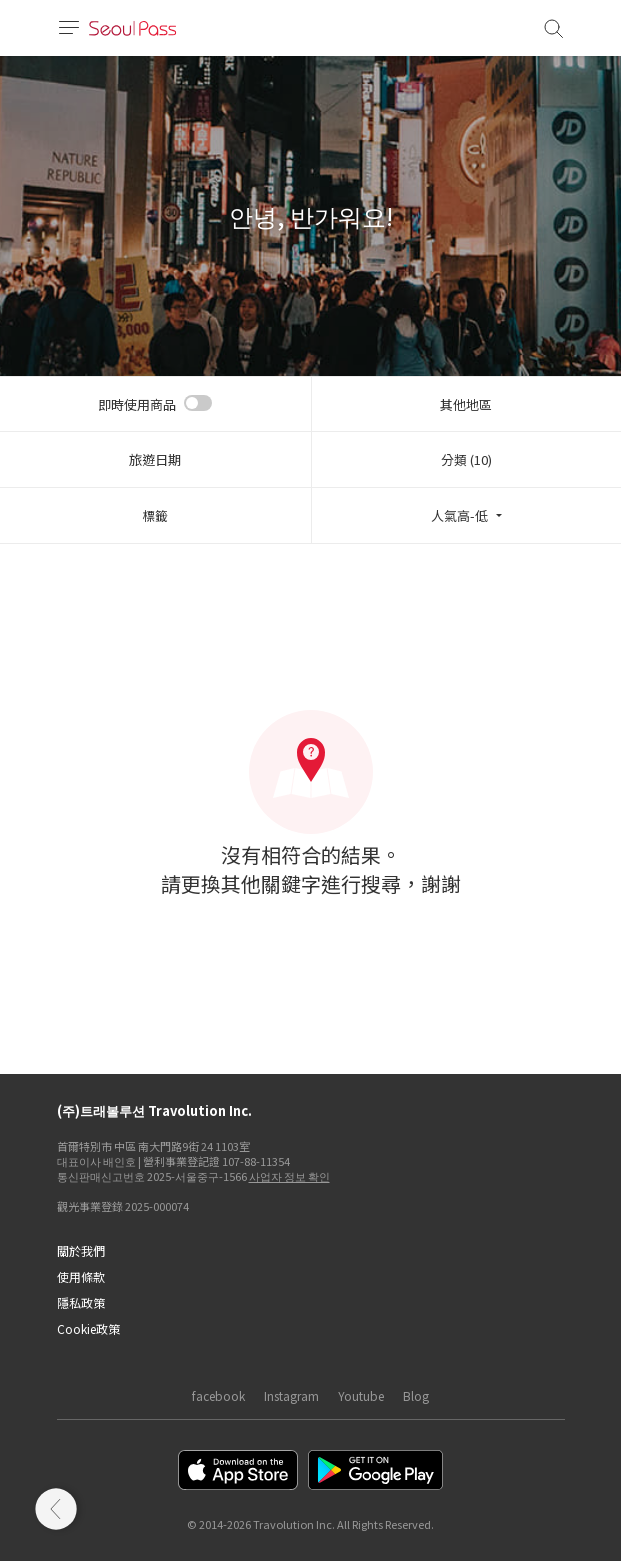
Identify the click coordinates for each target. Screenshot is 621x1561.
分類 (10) (466, 459)
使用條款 (81, 1276)
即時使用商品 (137, 404)
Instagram (291, 1395)
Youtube (361, 1395)
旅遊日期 (155, 459)
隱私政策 (81, 1302)
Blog (416, 1395)
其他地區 (466, 404)
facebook (218, 1395)
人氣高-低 (459, 515)
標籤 (155, 515)
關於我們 (81, 1250)
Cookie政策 (88, 1328)
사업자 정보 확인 (289, 1176)
